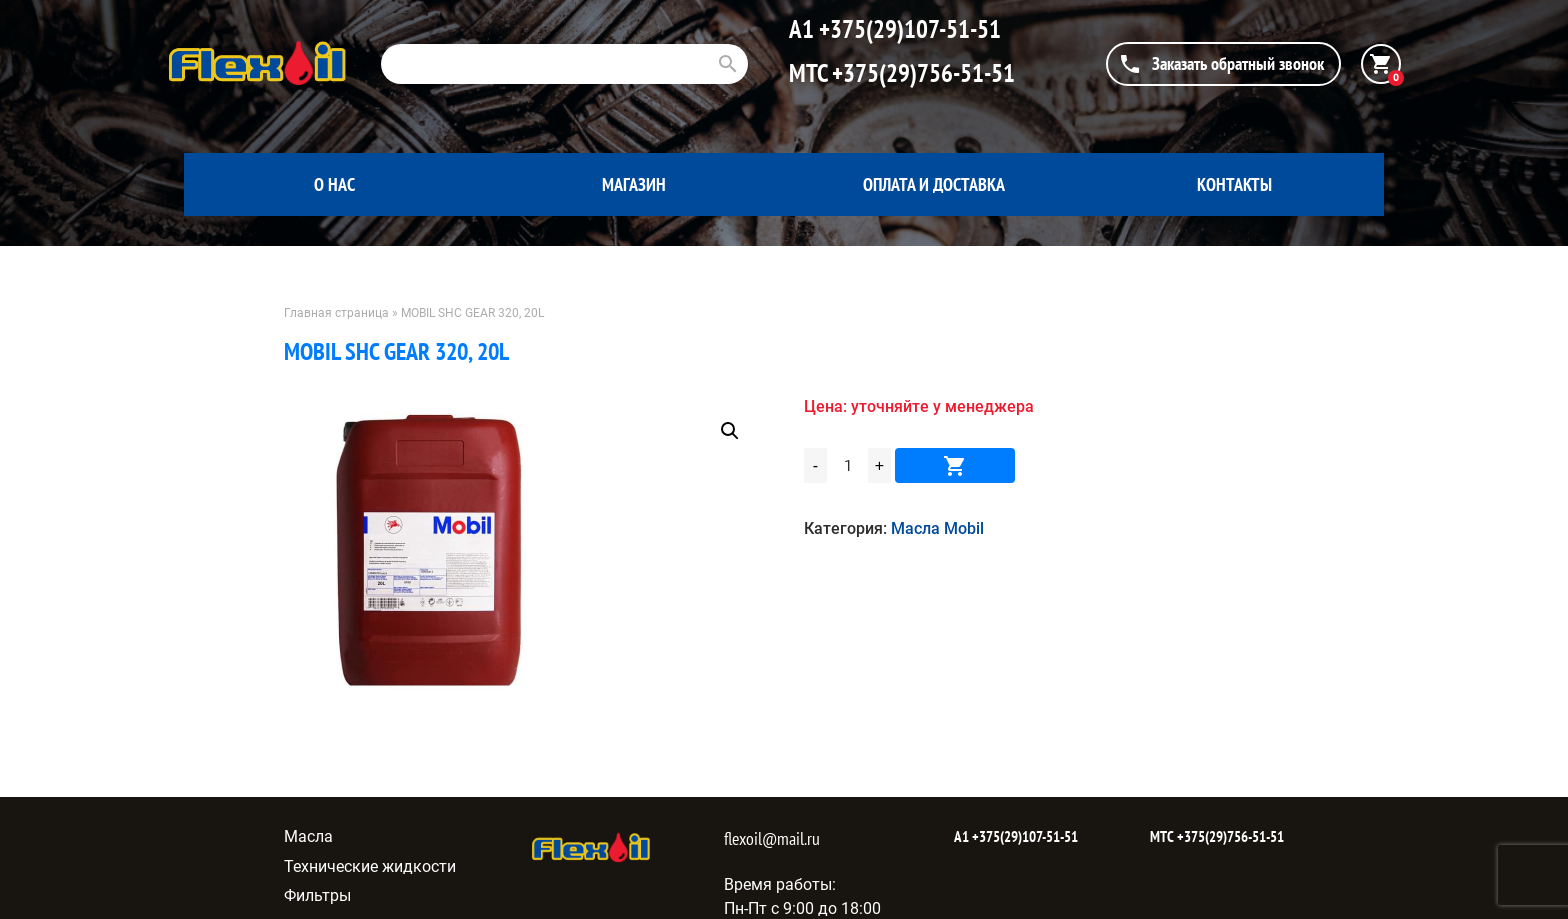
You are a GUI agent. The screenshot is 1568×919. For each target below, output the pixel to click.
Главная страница (336, 313)
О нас (334, 184)
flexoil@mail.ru (772, 838)
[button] (730, 431)
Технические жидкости (370, 866)
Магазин (634, 184)
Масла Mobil (937, 528)
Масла (308, 836)
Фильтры (317, 895)
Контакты (1234, 184)
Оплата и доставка (934, 184)
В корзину (955, 465)
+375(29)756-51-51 (921, 73)
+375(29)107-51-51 (907, 29)
